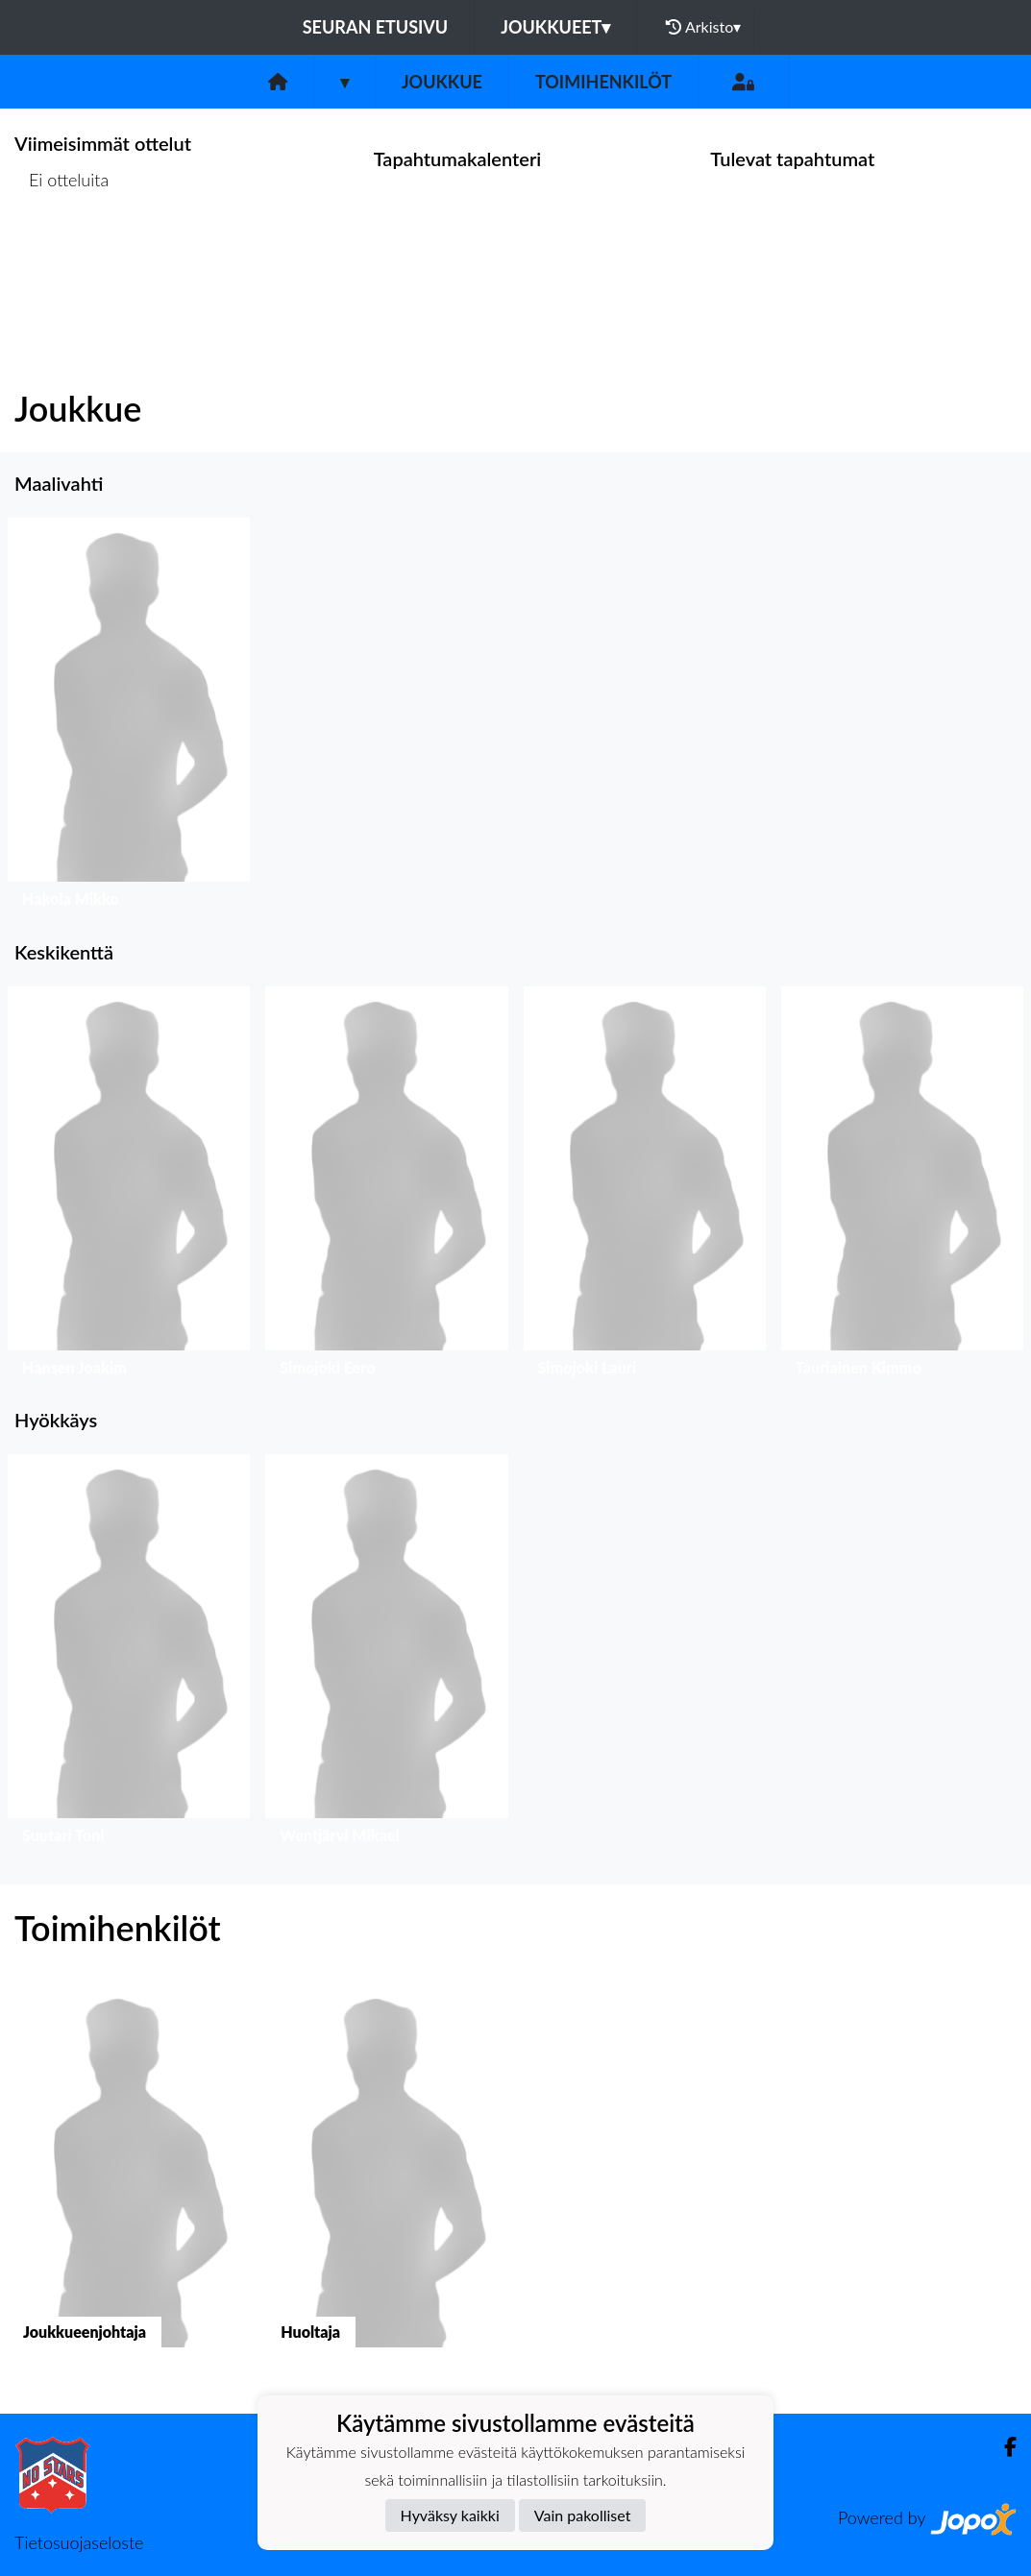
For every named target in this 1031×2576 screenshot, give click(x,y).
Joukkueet (555, 26)
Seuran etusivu (376, 26)
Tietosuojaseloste (78, 2542)
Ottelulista (62, 254)
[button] (129, 717)
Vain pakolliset (582, 2515)
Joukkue (442, 81)
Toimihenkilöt (603, 81)
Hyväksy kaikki (450, 2515)
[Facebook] (1003, 2447)
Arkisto (703, 26)
